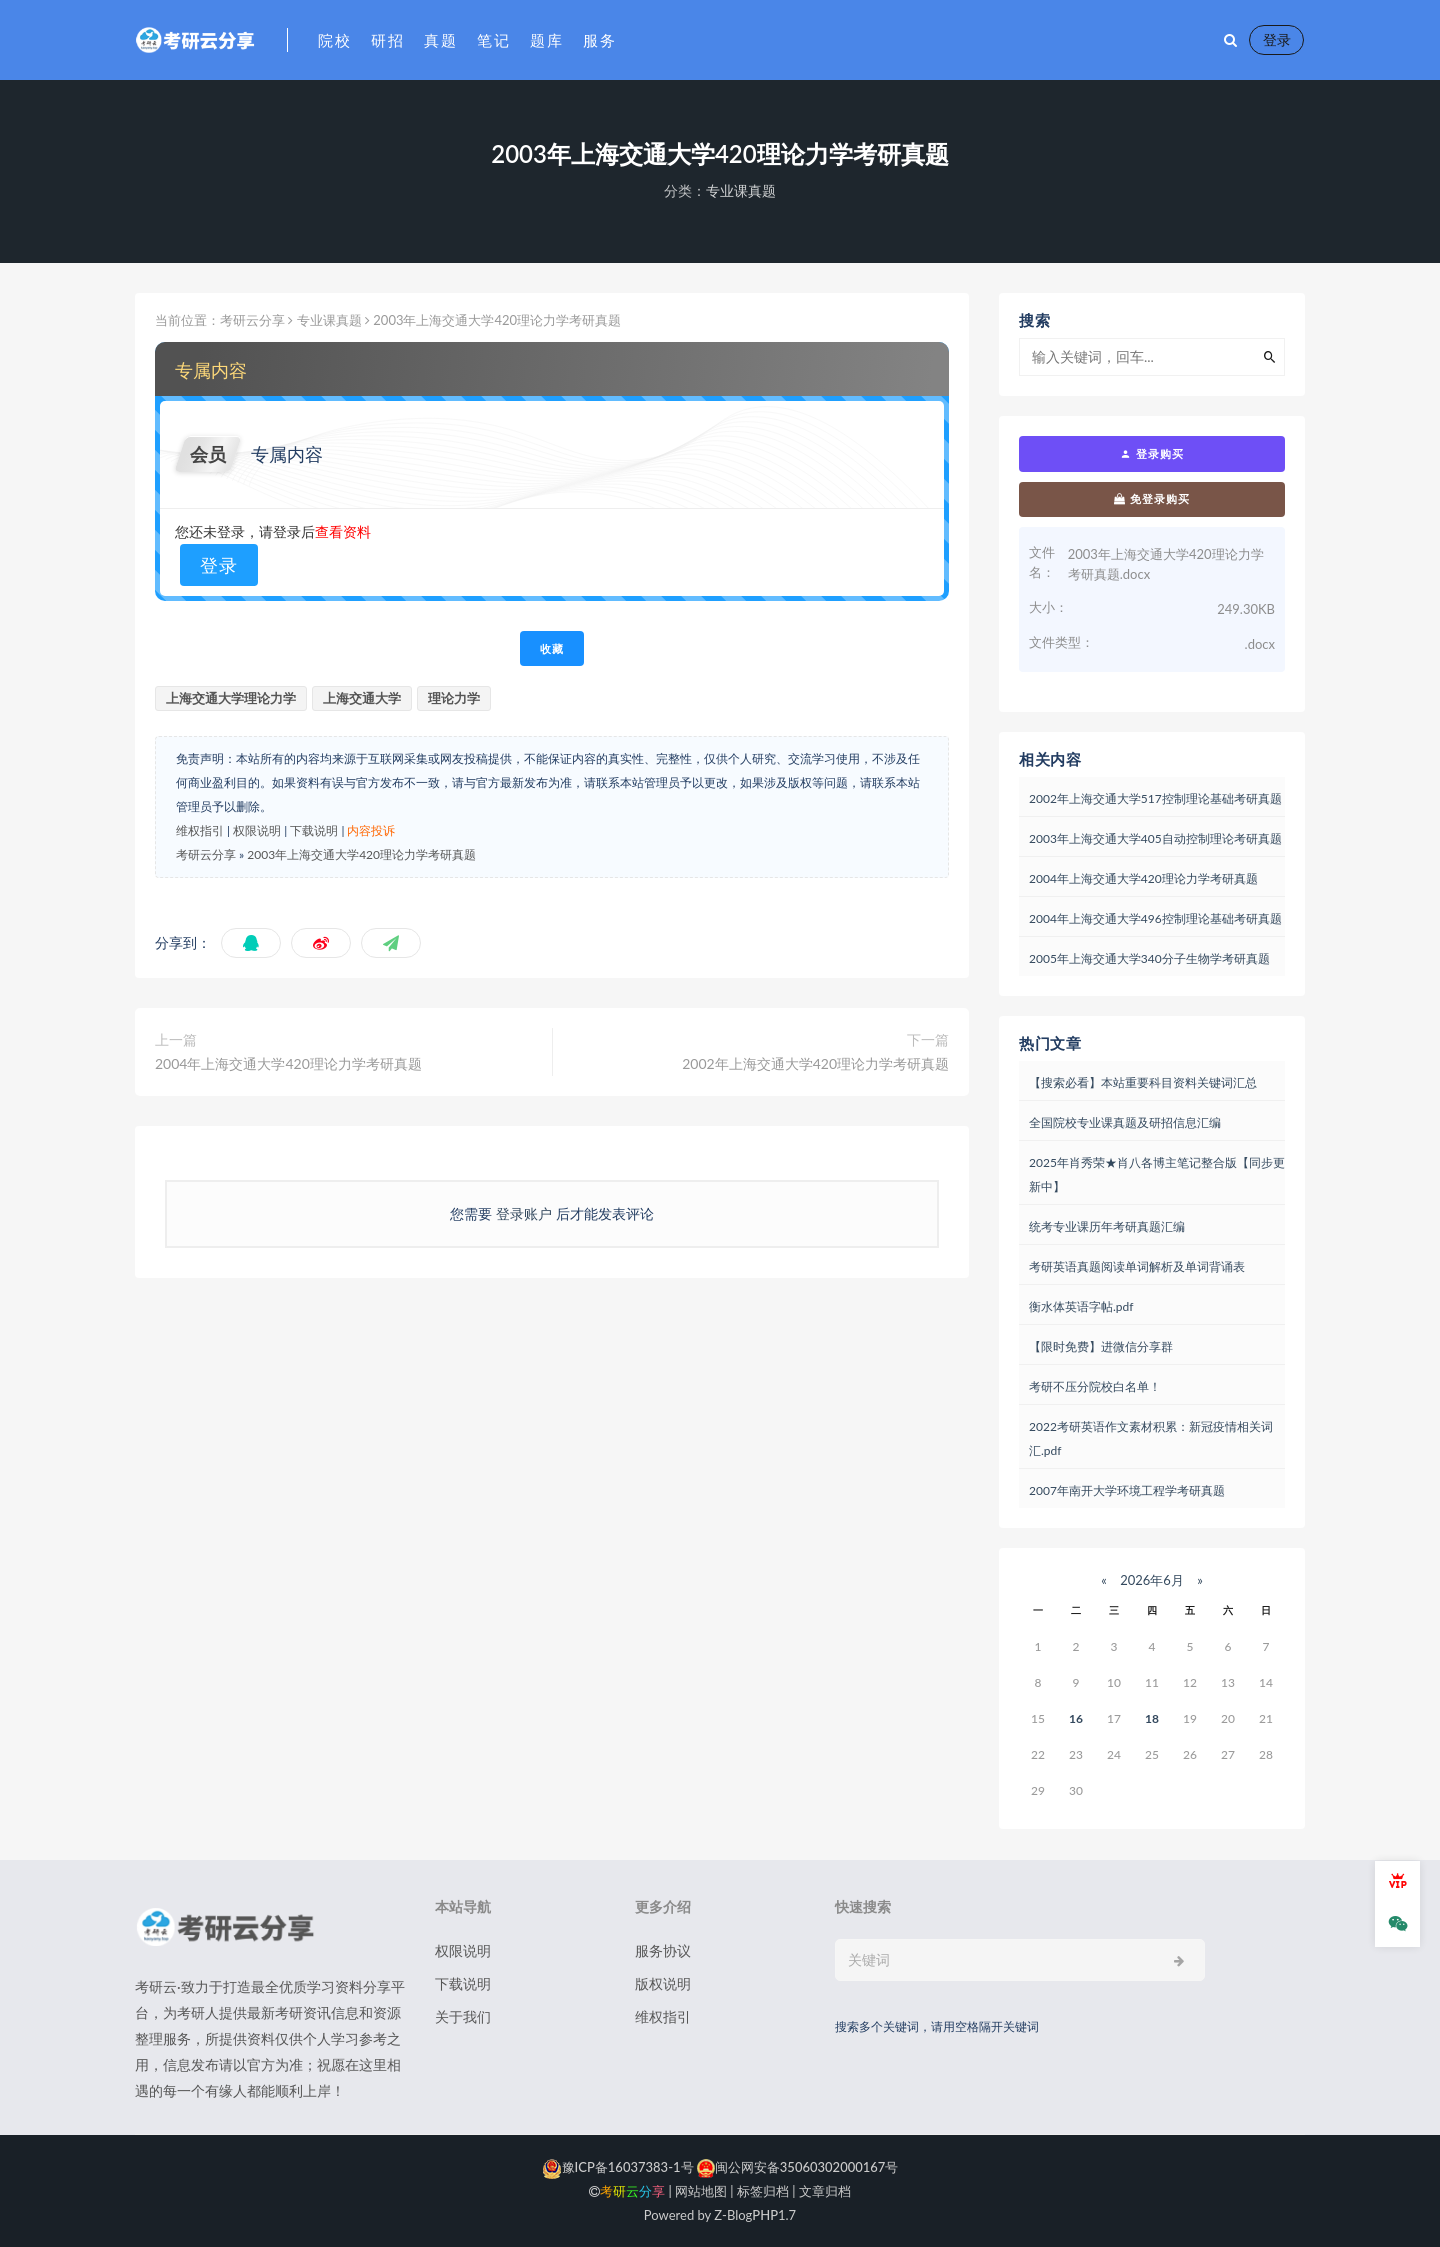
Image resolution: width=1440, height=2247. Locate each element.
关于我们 (463, 2016)
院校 (334, 40)
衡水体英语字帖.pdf (1081, 1306)
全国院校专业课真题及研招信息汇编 (1125, 1122)
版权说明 (663, 1983)
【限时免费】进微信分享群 (1101, 1346)
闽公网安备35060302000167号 (796, 2167)
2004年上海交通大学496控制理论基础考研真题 (1155, 918)
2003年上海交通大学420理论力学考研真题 (361, 854)
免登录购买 (1152, 499)
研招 (387, 40)
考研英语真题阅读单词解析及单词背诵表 (1137, 1266)
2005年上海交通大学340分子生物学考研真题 (1149, 958)
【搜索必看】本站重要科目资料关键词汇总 (1143, 1082)
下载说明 (314, 830)
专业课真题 (741, 190)
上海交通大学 (362, 698)
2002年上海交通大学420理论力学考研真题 (815, 1063)
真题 (440, 40)
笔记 (493, 40)
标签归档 (763, 2191)
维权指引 (200, 830)
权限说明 (257, 830)
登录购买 (1152, 454)
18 (1152, 1718)
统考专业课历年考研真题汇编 (1107, 1226)
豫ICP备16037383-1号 (618, 2167)
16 (1076, 1718)
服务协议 (663, 1950)
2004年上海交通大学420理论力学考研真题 (288, 1063)
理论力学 (454, 698)
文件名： (1042, 562)
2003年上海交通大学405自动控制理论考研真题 (1155, 838)
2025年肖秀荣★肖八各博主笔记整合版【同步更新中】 (1157, 1174)
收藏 (552, 648)
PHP (765, 2215)
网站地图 (701, 2191)
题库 (546, 40)
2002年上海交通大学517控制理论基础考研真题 (1155, 798)
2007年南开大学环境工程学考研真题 (1127, 1490)
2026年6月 (1152, 1580)
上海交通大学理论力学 (231, 698)
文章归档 (825, 2191)
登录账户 (523, 1213)
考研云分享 (252, 320)
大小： (1048, 607)
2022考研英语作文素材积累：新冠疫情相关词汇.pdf (1151, 1438)
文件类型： (1061, 642)
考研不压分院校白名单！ (1095, 1386)
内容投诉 (371, 830)
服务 (599, 40)
